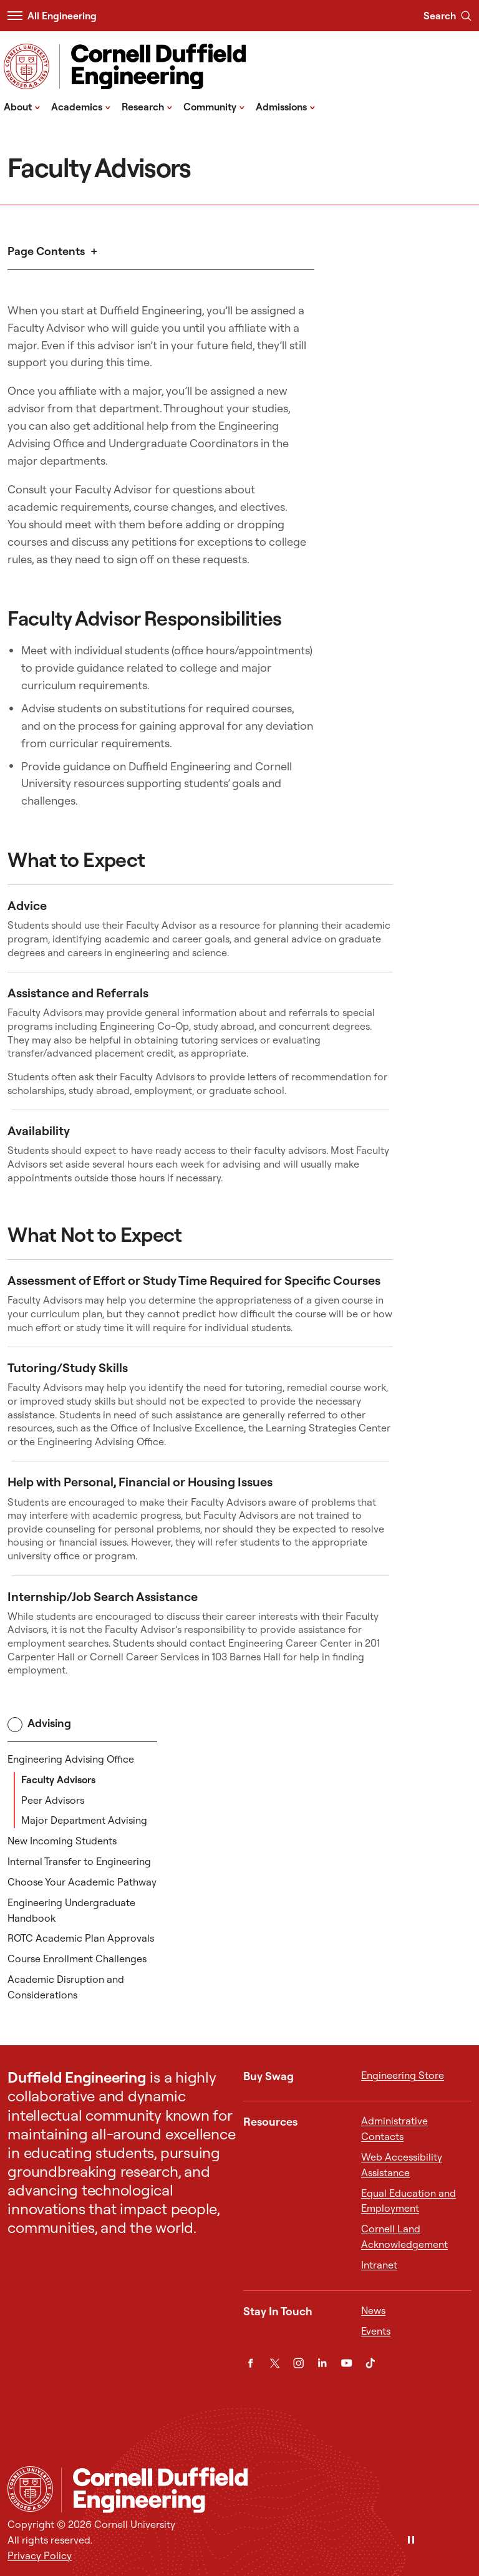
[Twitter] (275, 2363)
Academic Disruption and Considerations (65, 1987)
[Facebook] (250, 2363)
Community (214, 106)
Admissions (286, 106)
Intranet (379, 2265)
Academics (81, 106)
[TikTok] (370, 2363)
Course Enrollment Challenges (77, 1958)
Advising (39, 1724)
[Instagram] (298, 2363)
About (22, 106)
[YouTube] (346, 2363)
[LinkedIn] (322, 2363)
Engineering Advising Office (70, 1759)
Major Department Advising (84, 1820)
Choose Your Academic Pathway (82, 1882)
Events (375, 2331)
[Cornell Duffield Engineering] (266, 2490)
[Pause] (411, 2540)
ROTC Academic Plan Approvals (80, 1938)
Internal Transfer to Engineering (79, 1861)
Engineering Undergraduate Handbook (71, 1910)
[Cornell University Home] (30, 2489)
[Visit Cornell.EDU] (26, 66)
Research (147, 106)
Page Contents (46, 251)
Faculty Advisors (58, 1779)
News (373, 2310)
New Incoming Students (62, 1840)
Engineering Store (402, 2075)
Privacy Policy (39, 2555)
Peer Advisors (52, 1800)
